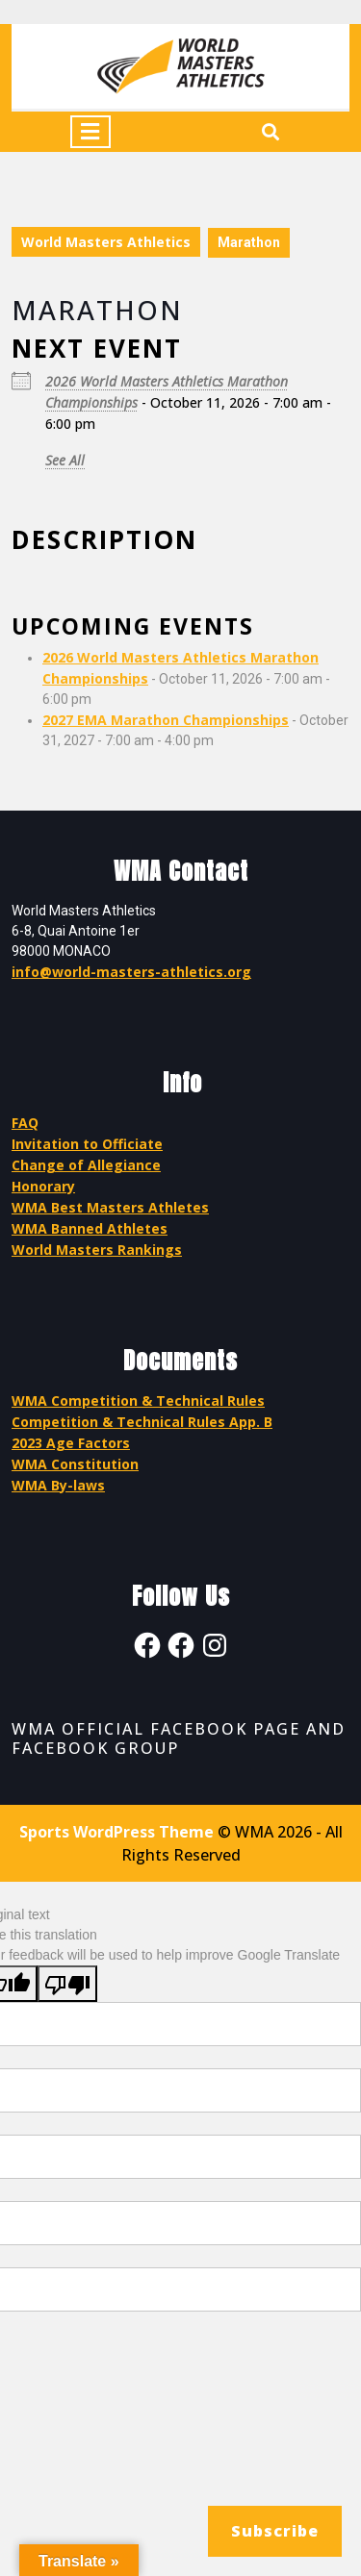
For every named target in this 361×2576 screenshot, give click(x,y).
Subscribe (275, 2530)
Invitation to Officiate (87, 1144)
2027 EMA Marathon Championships (165, 720)
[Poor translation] (67, 1983)
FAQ (25, 1122)
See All (65, 460)
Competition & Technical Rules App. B (142, 1422)
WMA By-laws (58, 1485)
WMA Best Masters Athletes (110, 1207)
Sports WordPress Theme (116, 1831)
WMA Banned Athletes (90, 1228)
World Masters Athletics (106, 242)
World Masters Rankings (97, 1249)
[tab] (90, 131)
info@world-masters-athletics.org (131, 972)
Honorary (43, 1186)
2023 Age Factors (71, 1443)
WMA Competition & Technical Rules (138, 1400)
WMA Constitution (75, 1464)
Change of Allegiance (86, 1165)
